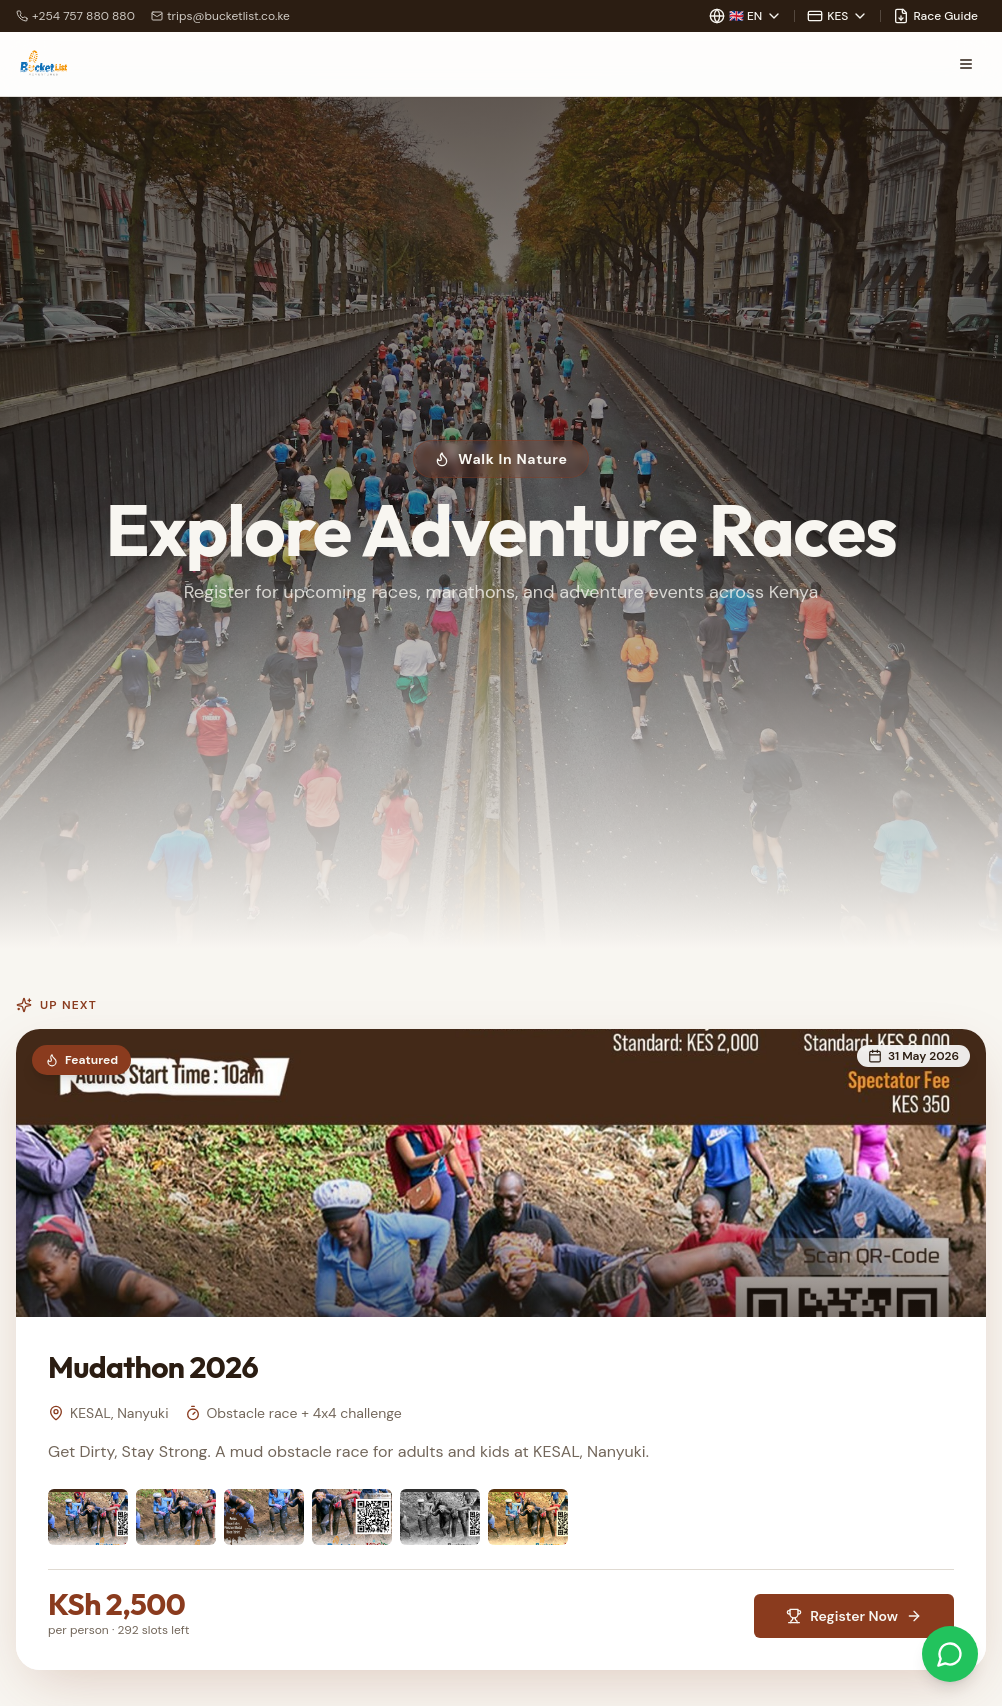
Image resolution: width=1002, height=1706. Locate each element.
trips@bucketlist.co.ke (220, 16)
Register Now (854, 1616)
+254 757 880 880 (75, 16)
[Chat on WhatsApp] (950, 1654)
